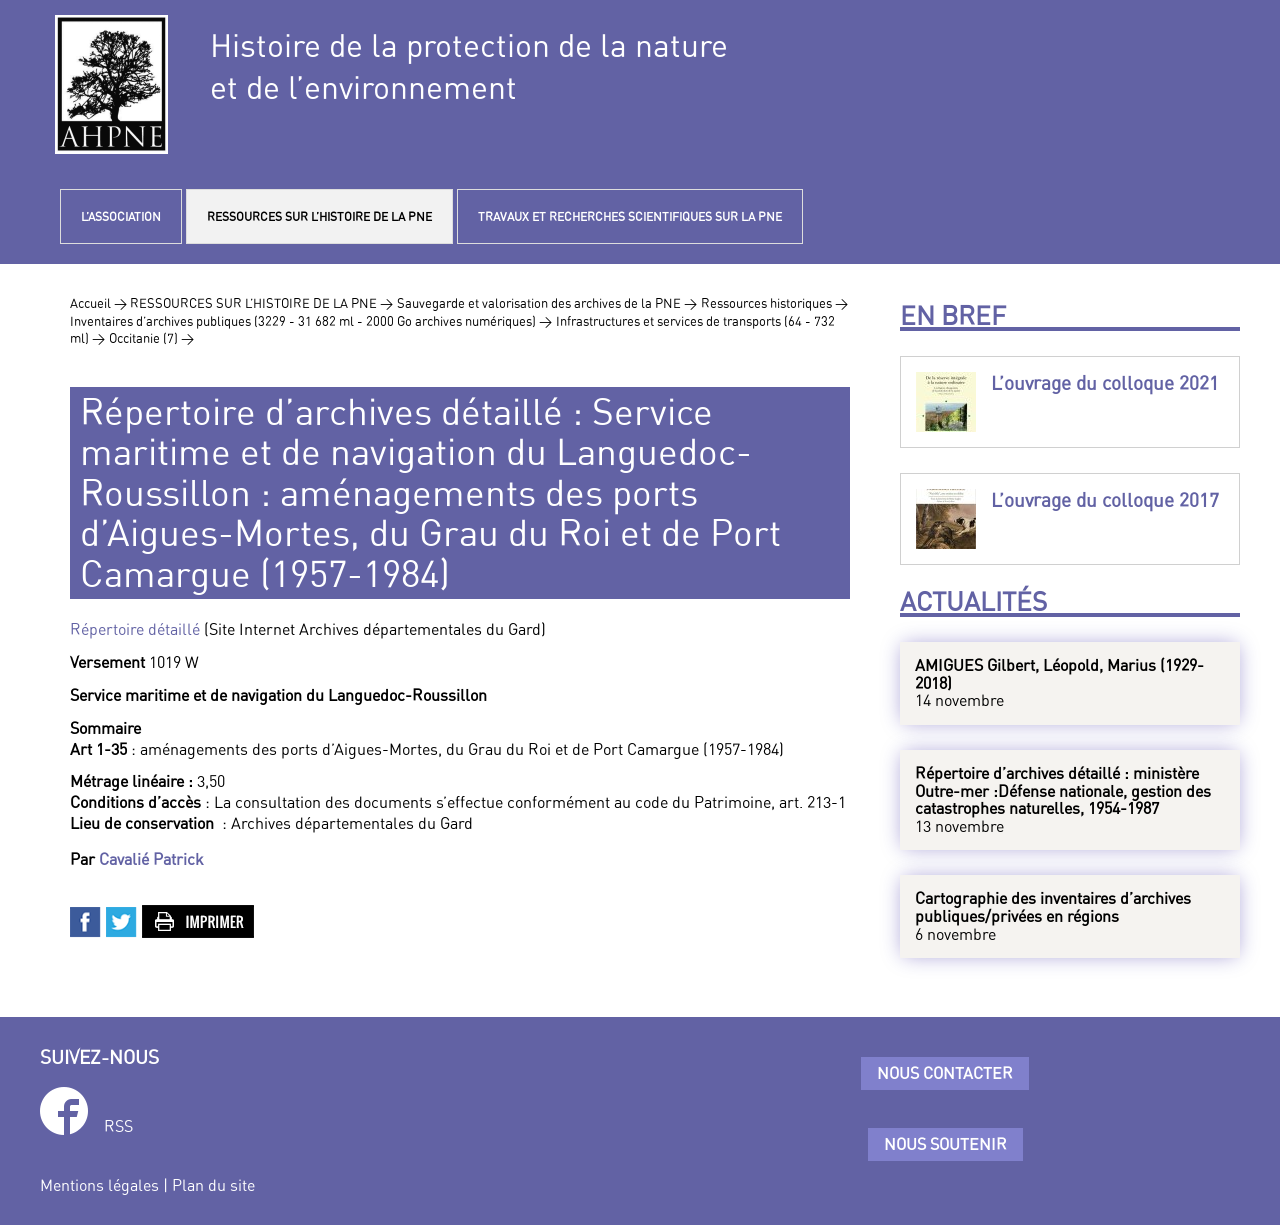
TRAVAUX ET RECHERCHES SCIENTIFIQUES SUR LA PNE (630, 216)
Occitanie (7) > (151, 338)
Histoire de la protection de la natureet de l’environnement (469, 66)
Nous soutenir (945, 1144)
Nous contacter (945, 1073)
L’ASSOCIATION (121, 216)
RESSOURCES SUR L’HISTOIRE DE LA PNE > (261, 303)
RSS (118, 1126)
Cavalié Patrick (151, 859)
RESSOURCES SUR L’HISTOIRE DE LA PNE (319, 216)
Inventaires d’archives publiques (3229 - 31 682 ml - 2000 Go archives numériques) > (311, 321)
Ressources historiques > (774, 303)
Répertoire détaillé (137, 629)
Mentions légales (99, 1185)
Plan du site (213, 1185)
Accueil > (100, 303)
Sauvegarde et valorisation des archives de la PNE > (547, 303)
